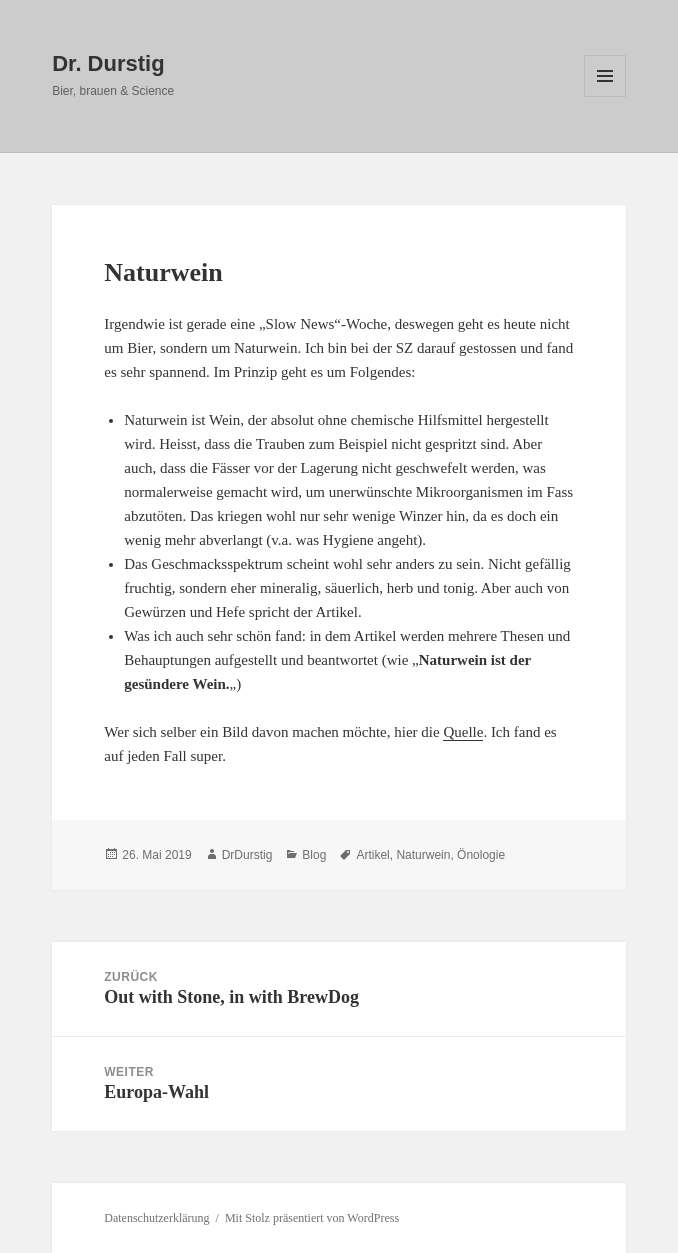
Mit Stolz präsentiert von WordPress (312, 1218)
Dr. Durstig (108, 63)
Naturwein (423, 855)
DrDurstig (247, 855)
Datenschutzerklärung (156, 1218)
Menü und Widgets (605, 96)
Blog (314, 855)
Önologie (481, 855)
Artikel (372, 855)
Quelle (463, 732)
